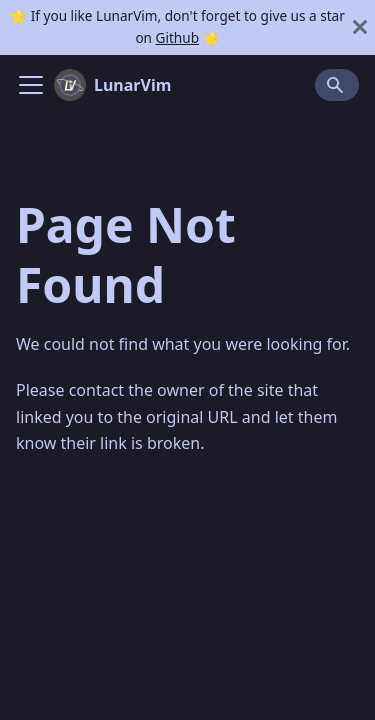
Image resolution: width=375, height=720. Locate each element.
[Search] (337, 85)
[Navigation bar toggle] (31, 85)
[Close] (360, 27)
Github (177, 37)
